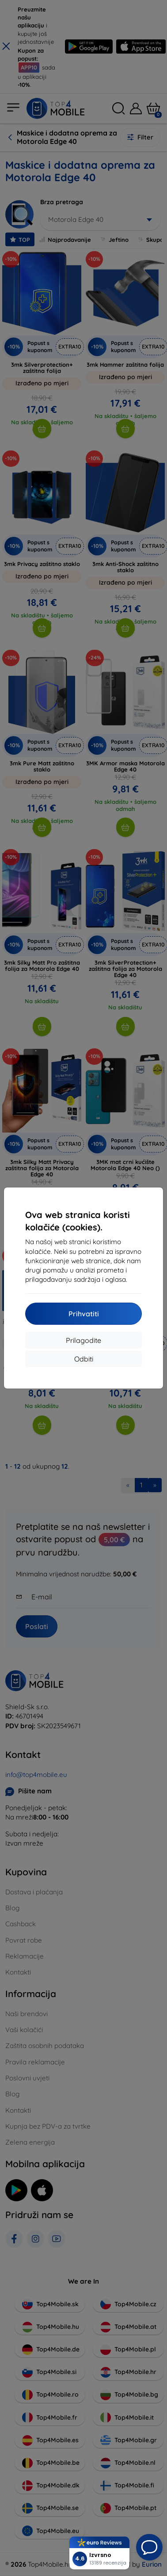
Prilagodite (83, 1340)
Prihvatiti (83, 1313)
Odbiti (83, 1358)
